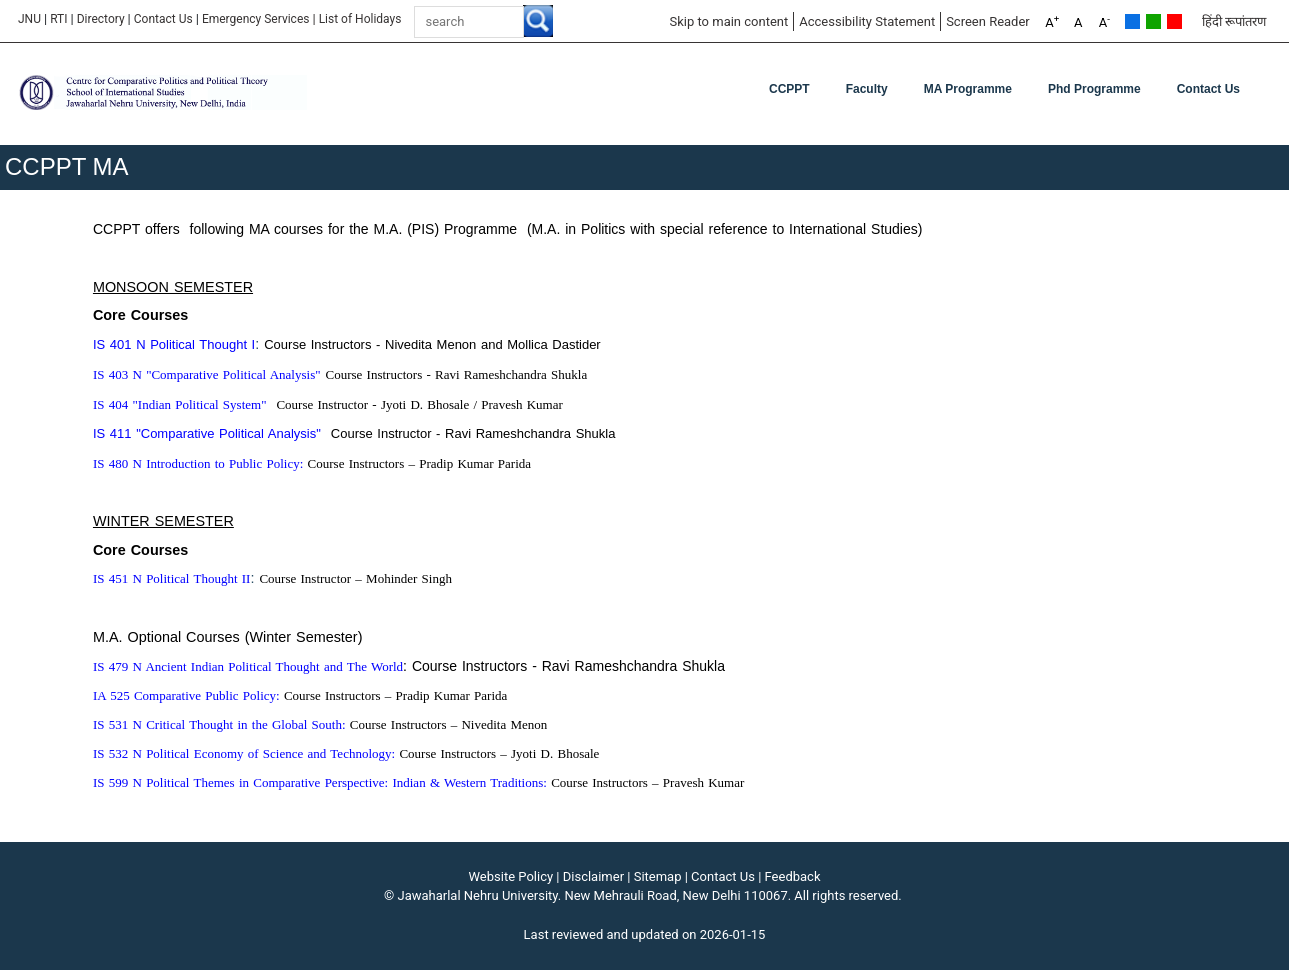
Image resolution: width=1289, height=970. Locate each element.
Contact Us (163, 19)
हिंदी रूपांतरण (1234, 21)
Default (1132, 21)
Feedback (793, 876)
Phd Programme (1094, 89)
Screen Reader (988, 21)
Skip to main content (728, 21)
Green (1153, 21)
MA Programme (968, 89)
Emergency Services (256, 19)
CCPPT (789, 89)
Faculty (867, 89)
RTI (58, 19)
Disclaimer (593, 876)
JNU (29, 19)
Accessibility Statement (867, 21)
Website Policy (511, 876)
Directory (101, 19)
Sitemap (658, 876)
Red (1174, 21)
